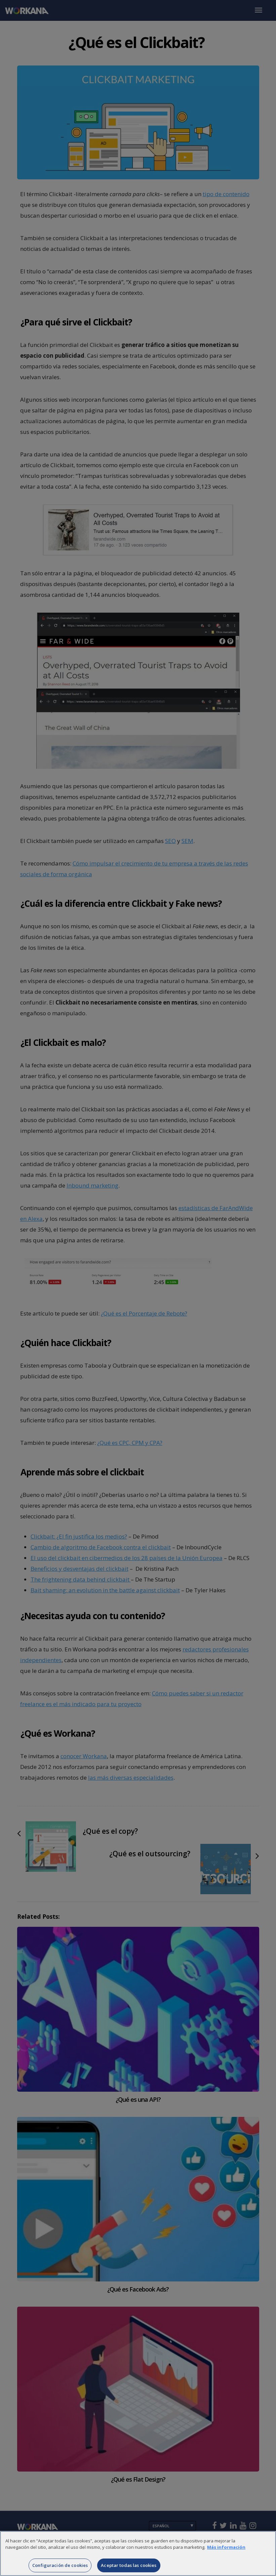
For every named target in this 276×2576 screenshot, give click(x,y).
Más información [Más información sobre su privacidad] (226, 2555)
